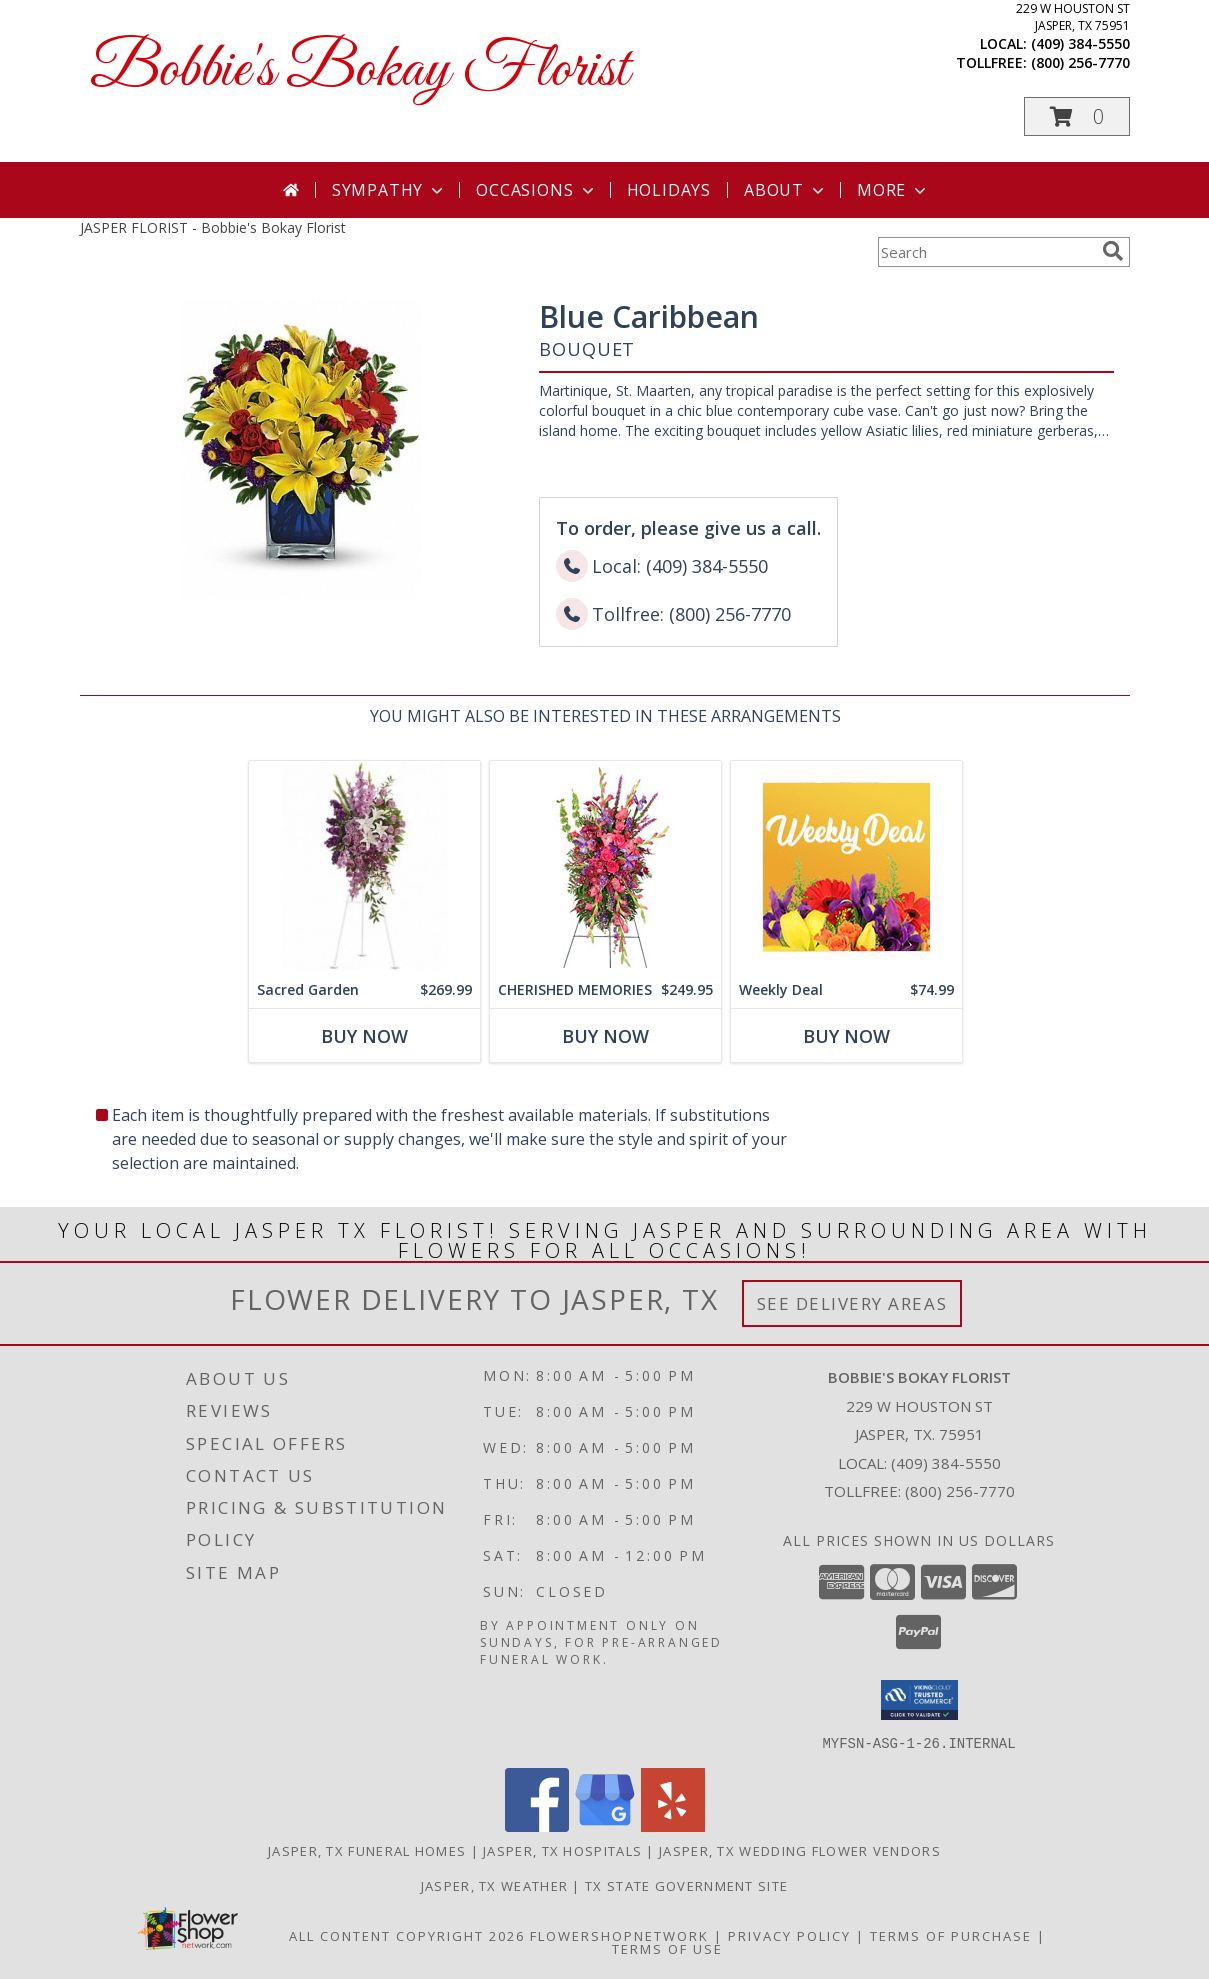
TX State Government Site (686, 1885)
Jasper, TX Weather (494, 1885)
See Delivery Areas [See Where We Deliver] (852, 1303)
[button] (1077, 116)
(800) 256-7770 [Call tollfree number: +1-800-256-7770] (1080, 62)
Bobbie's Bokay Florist (359, 70)
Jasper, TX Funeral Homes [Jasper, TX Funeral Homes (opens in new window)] (367, 1850)
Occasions (536, 190)
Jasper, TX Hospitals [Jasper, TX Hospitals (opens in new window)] (562, 1850)
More (893, 190)
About (786, 190)
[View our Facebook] (537, 1825)
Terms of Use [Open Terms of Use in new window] (667, 1948)
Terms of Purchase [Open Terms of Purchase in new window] (951, 1935)
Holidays (669, 190)
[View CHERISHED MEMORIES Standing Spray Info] (604, 866)
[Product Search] (986, 252)
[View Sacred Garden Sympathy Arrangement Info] (363, 866)
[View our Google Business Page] (605, 1825)
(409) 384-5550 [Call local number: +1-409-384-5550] (1080, 43)
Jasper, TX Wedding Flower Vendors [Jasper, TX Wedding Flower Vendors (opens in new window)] (800, 1850)
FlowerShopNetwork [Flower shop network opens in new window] (619, 1935)
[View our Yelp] (673, 1825)
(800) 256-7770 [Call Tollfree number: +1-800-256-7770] (960, 1491)
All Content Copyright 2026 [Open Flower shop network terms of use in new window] (407, 1935)
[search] (1113, 251)
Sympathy (389, 190)
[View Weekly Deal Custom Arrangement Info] (845, 866)
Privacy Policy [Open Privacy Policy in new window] (789, 1935)
